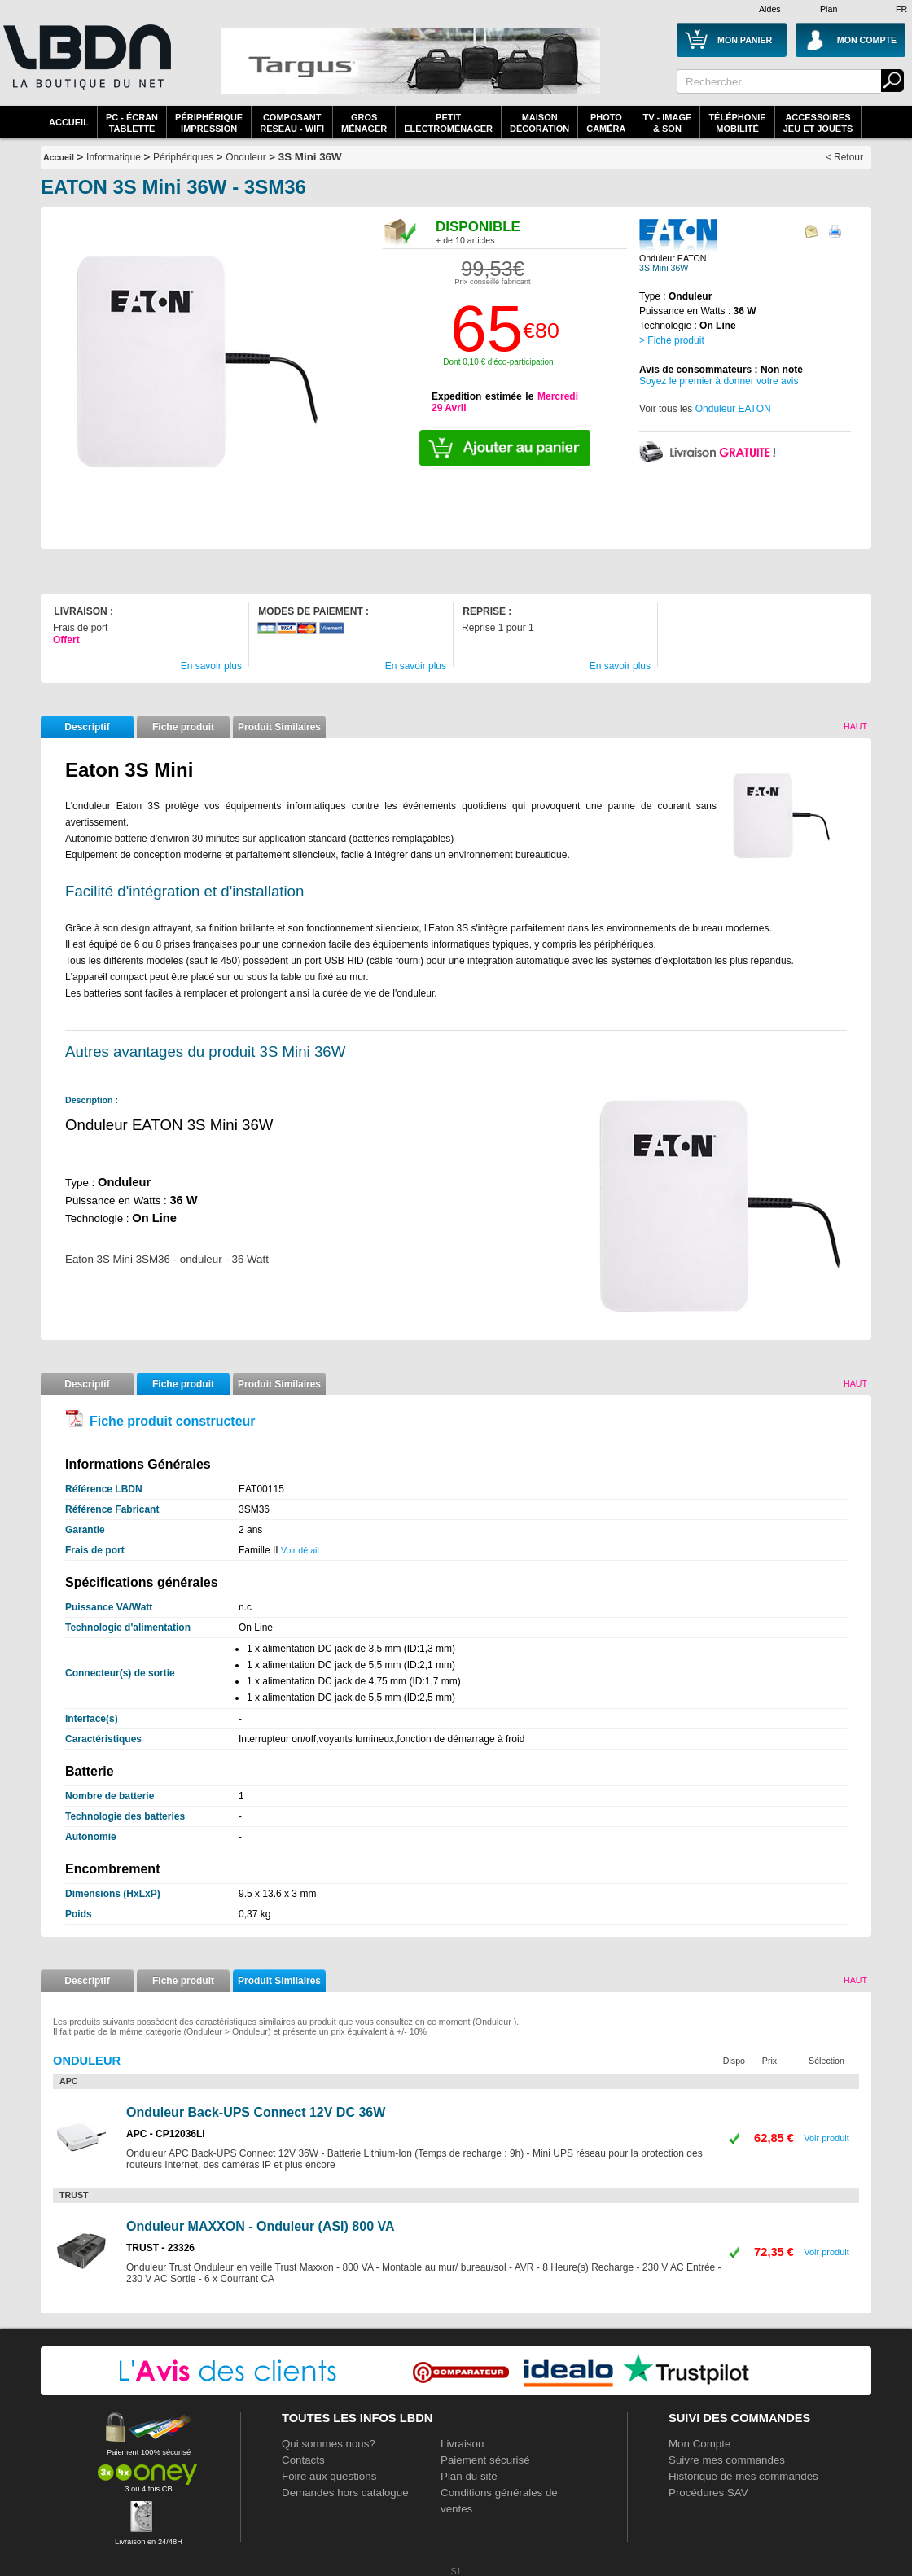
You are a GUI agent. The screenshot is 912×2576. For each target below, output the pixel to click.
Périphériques (183, 157)
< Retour (844, 157)
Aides (770, 9)
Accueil (69, 122)
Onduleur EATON (733, 408)
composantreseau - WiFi (292, 123)
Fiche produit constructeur (173, 1421)
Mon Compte (699, 2444)
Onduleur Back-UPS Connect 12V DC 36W (255, 2112)
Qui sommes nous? (328, 2444)
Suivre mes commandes (727, 2460)
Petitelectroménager (448, 123)
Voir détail (300, 1550)
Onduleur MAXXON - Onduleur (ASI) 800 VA (260, 2226)
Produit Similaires (279, 727)
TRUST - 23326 (160, 2248)
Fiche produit (183, 727)
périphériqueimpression (209, 123)
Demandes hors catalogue (345, 2492)
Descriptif (86, 727)
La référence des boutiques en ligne (85, 66)
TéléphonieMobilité (736, 123)
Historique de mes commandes (743, 2476)
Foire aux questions (329, 2476)
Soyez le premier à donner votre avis (718, 381)
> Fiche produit (671, 340)
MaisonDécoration (539, 123)
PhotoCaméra (605, 123)
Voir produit (826, 2138)
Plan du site (469, 2476)
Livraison (462, 2444)
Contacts (303, 2460)
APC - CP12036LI (165, 2134)
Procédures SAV (708, 2492)
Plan (828, 9)
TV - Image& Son (666, 123)
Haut (855, 726)
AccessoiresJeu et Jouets (818, 123)
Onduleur (245, 157)
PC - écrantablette (132, 123)
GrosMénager (364, 123)
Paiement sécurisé (485, 2460)
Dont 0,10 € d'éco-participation (498, 361)
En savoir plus (211, 666)
